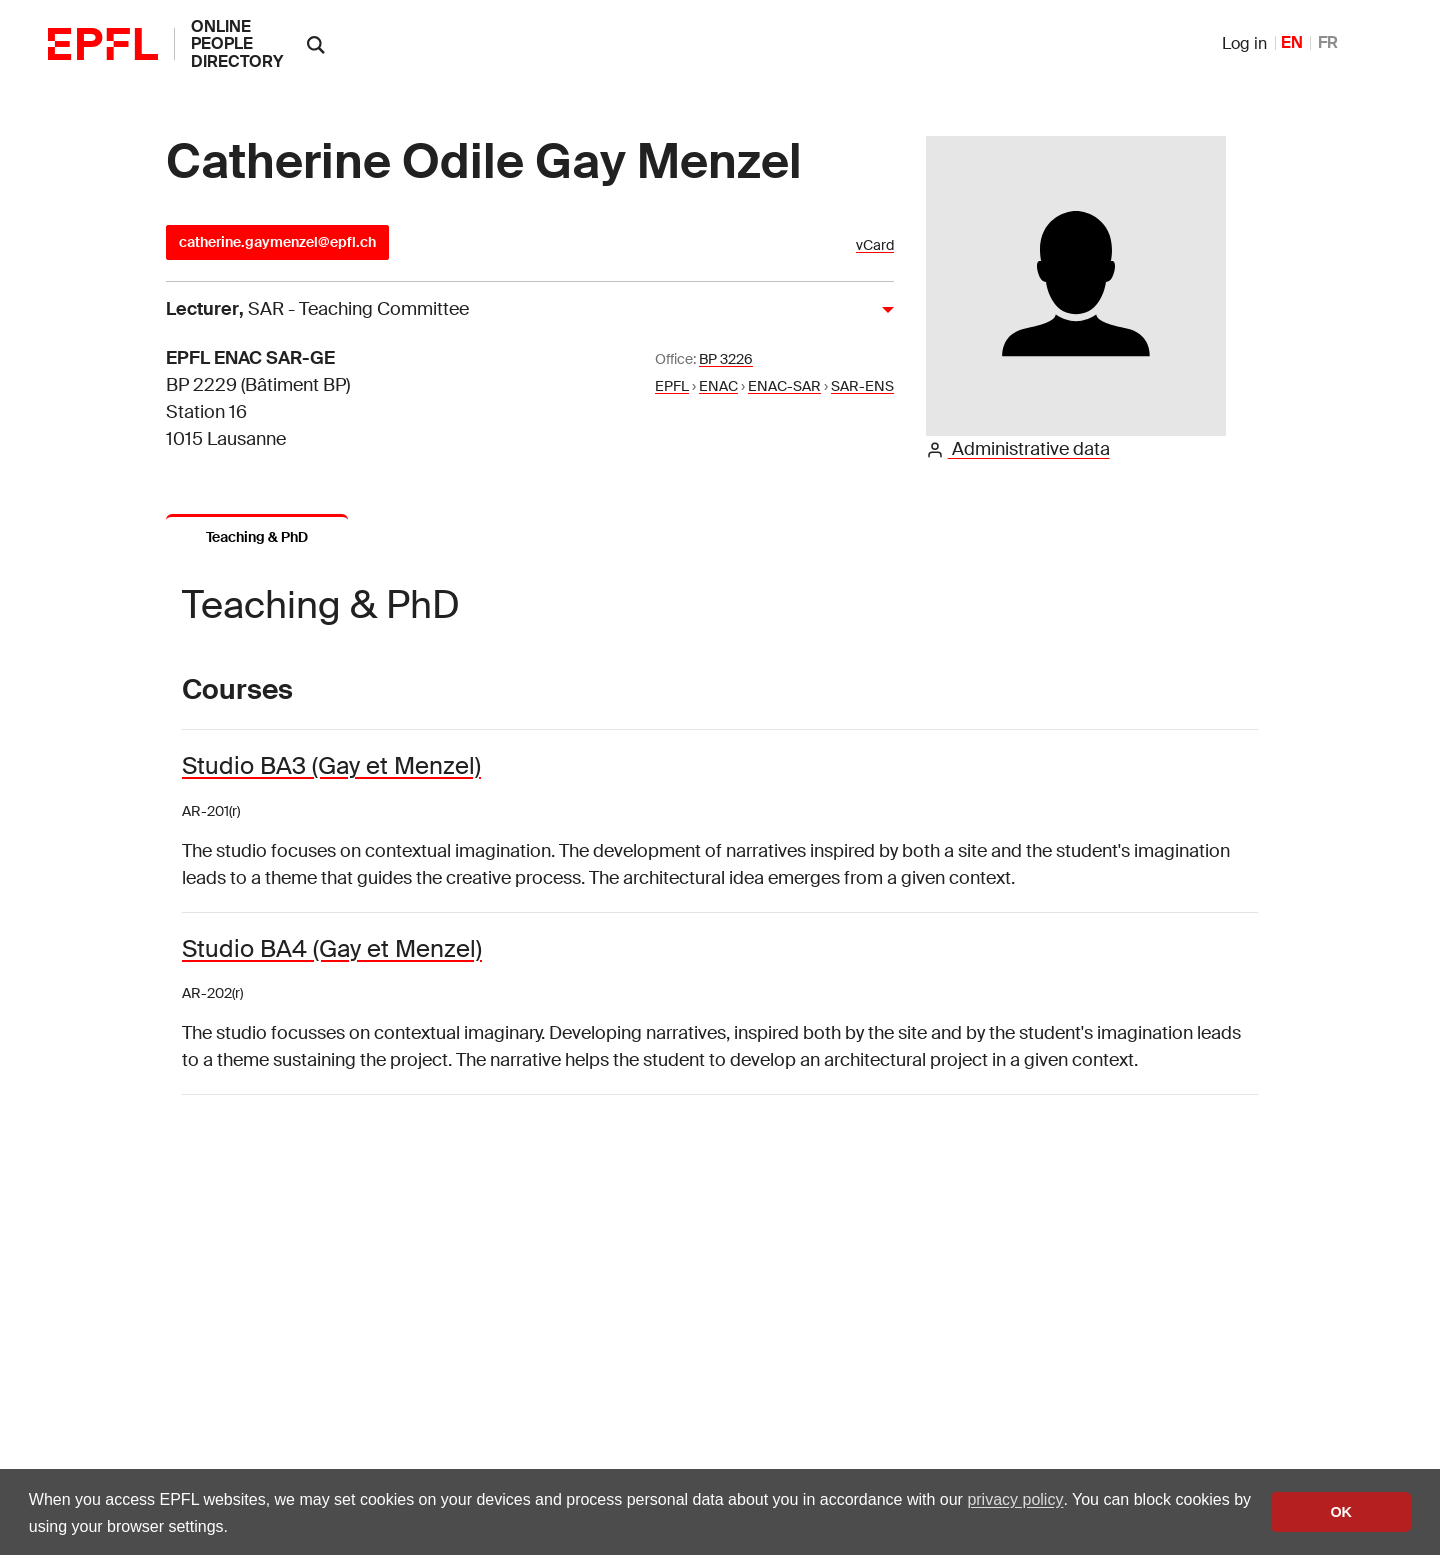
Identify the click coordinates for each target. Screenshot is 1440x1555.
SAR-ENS (862, 386)
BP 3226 (726, 359)
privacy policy (1015, 1499)
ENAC (718, 386)
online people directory (237, 44)
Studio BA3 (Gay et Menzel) (331, 765)
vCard (875, 245)
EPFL (672, 386)
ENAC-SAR (784, 386)
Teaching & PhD (257, 537)
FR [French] (1328, 42)
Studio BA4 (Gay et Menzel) (332, 948)
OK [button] (1341, 1512)
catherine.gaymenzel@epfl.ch (277, 242)
